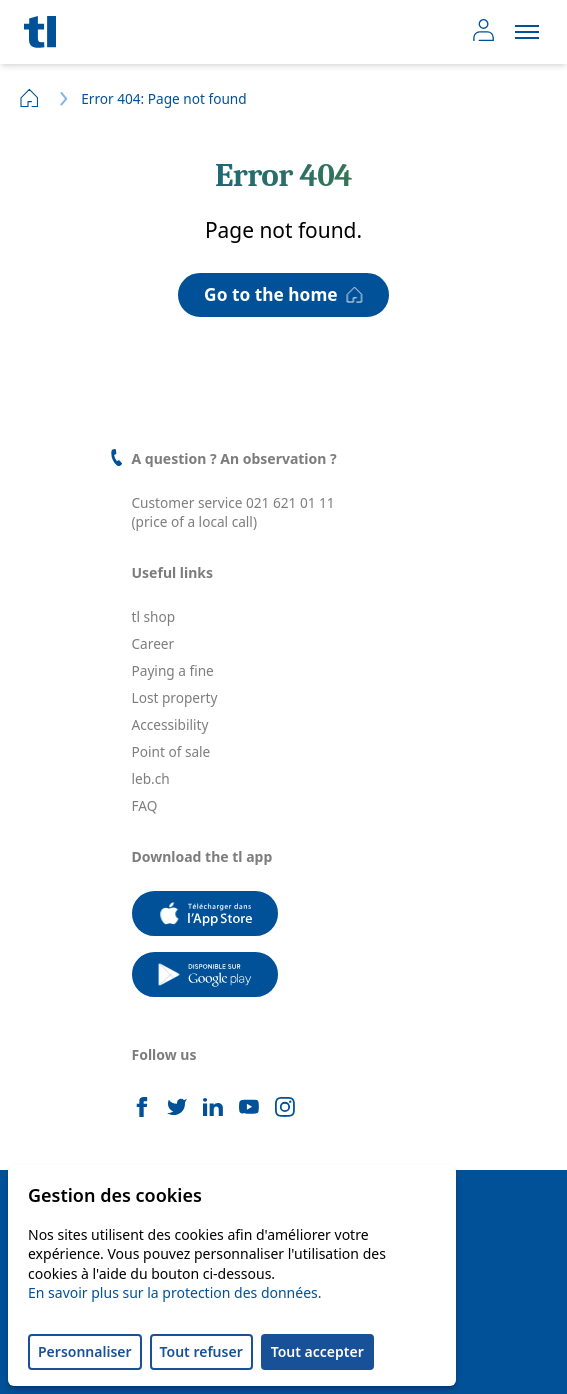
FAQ (145, 805)
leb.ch (151, 778)
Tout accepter (317, 1351)
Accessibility (170, 724)
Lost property (175, 697)
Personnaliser (85, 1351)
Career (153, 643)
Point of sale (171, 751)
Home (30, 98)
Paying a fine (173, 670)
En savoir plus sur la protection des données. (175, 1292)
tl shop (154, 616)
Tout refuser (201, 1351)
